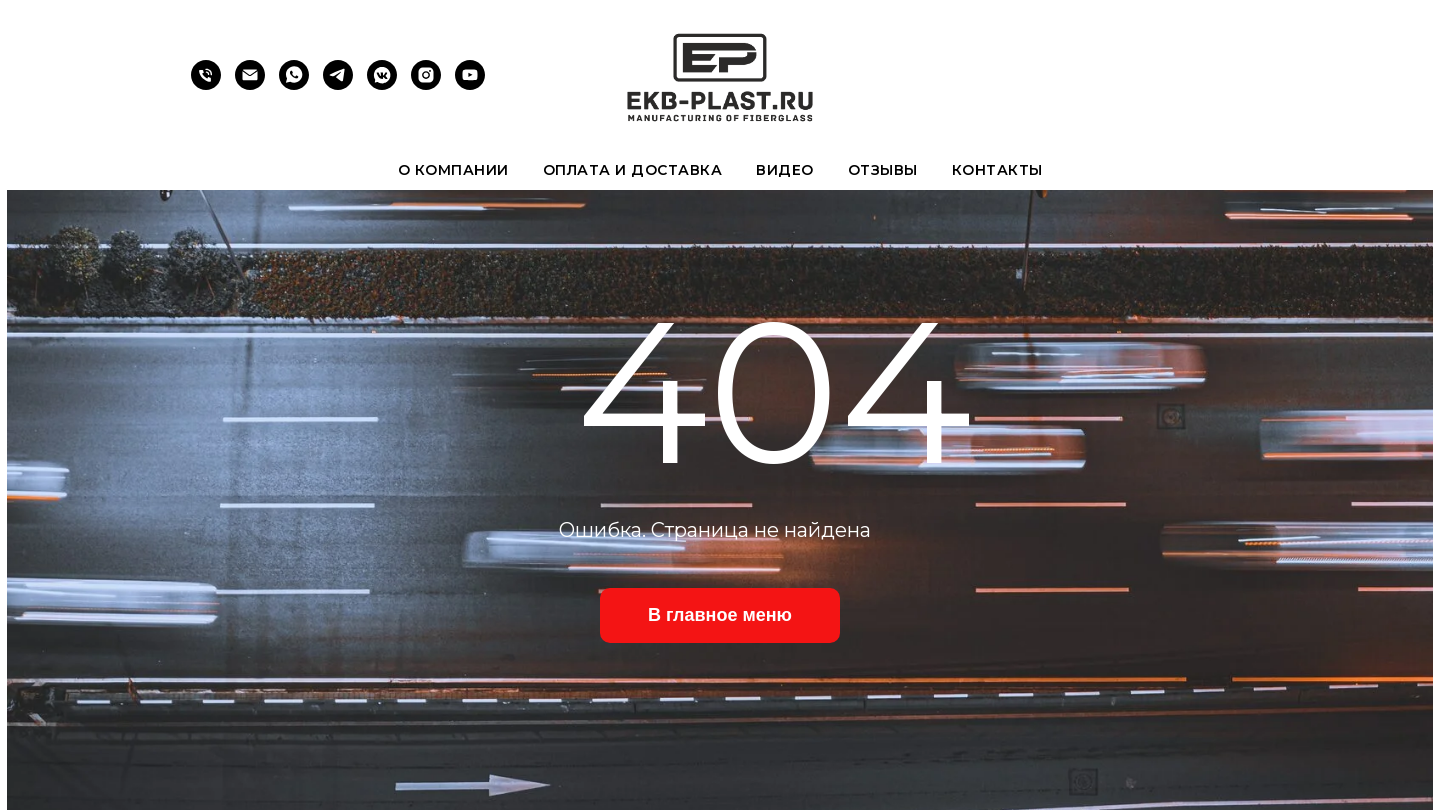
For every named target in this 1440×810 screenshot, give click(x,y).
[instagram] (426, 84)
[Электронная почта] (250, 84)
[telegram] (338, 84)
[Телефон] (206, 84)
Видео (785, 170)
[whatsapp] (294, 84)
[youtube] (470, 84)
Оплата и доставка (633, 170)
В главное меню (720, 615)
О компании (453, 170)
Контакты (997, 170)
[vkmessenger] (382, 84)
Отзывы (883, 170)
